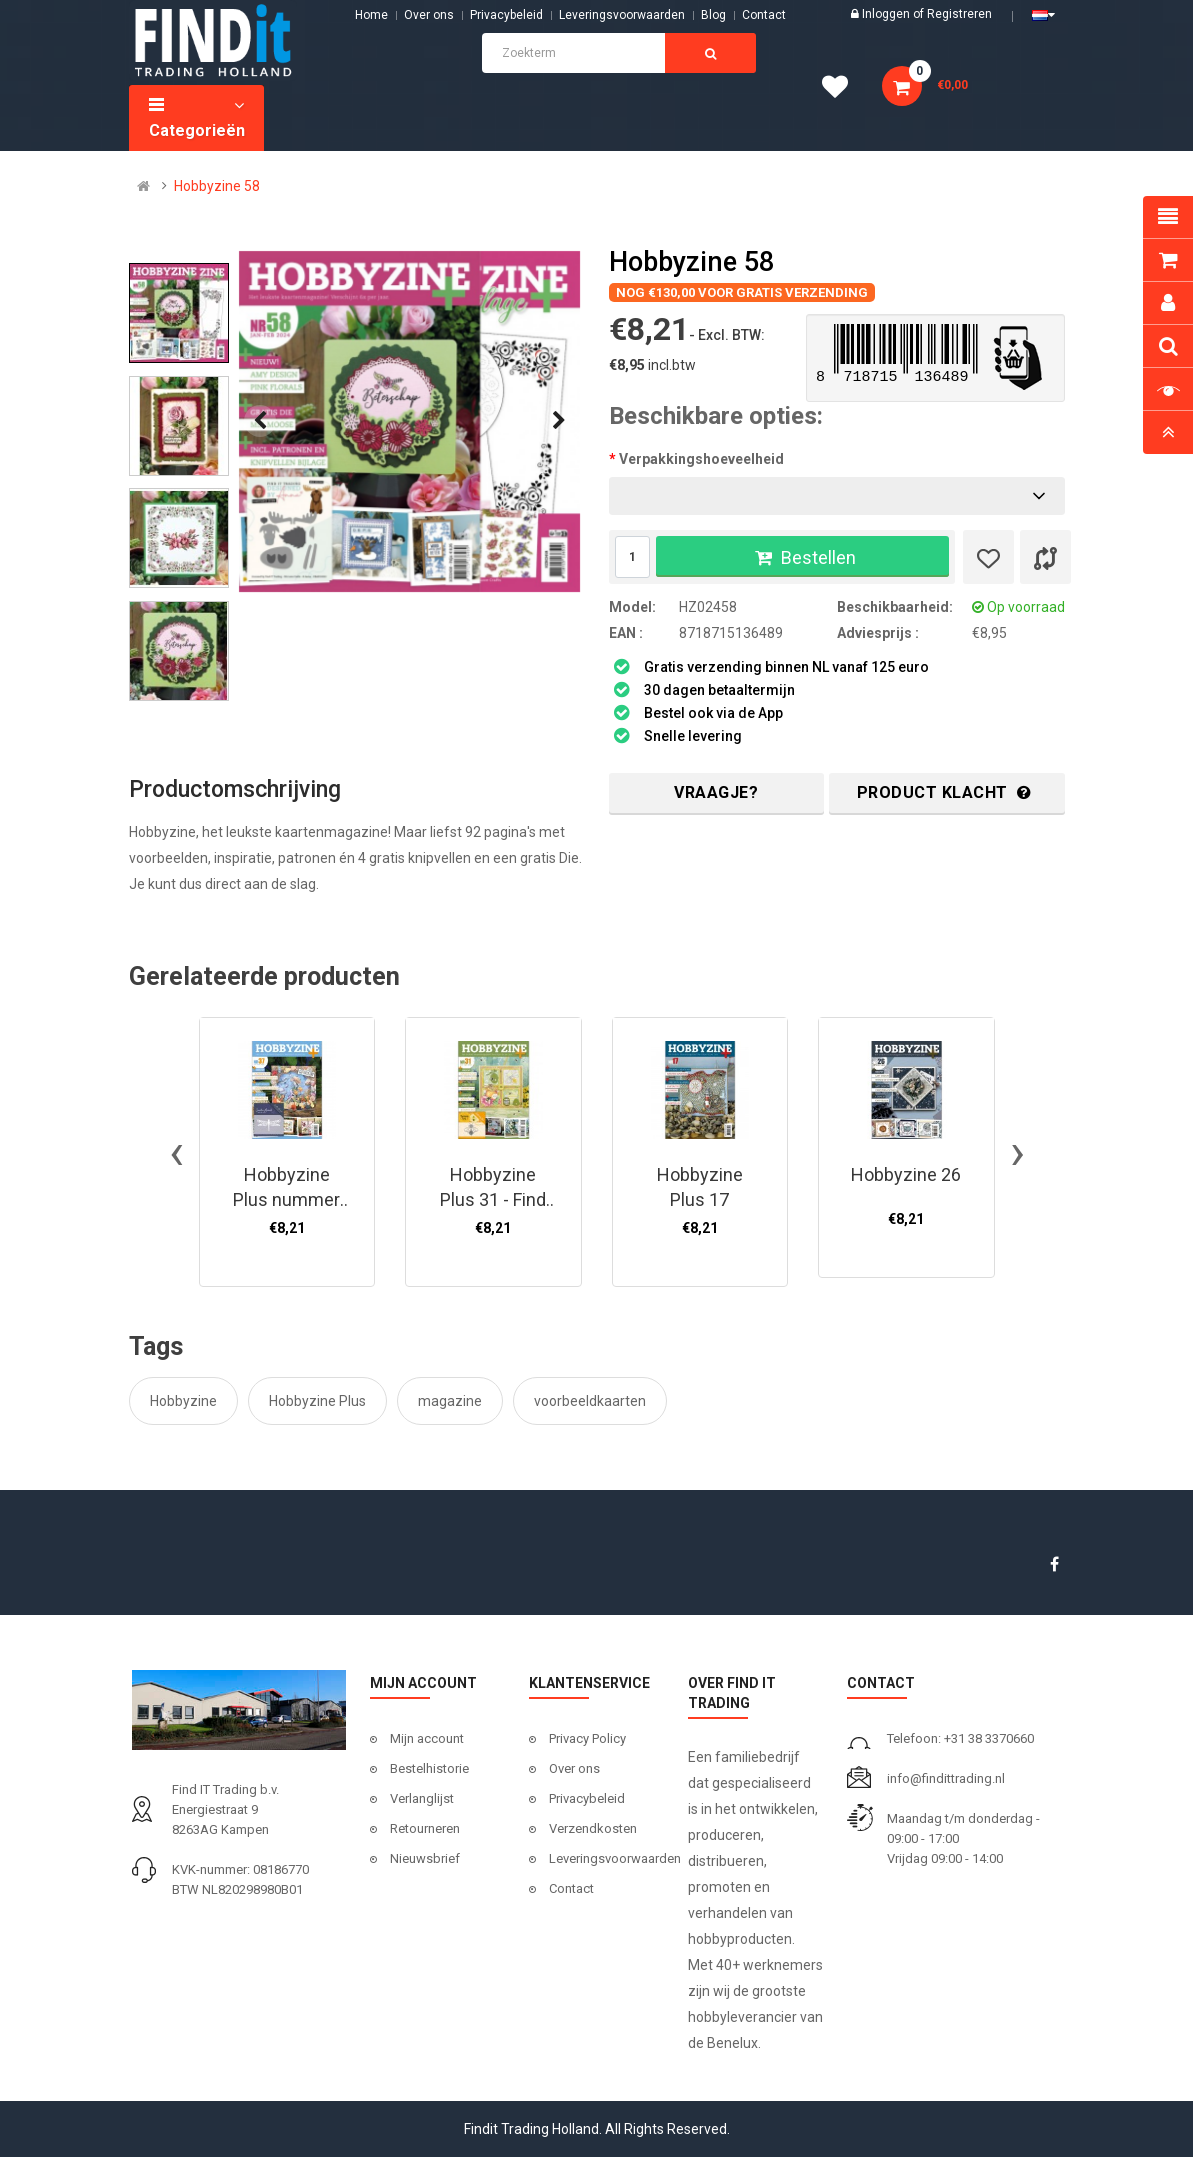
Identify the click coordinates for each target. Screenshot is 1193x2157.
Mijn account (427, 1738)
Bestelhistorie (429, 1768)
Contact (571, 1888)
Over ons (429, 15)
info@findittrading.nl (946, 1778)
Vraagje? (716, 792)
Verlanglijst (422, 1798)
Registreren (959, 14)
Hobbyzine (183, 1401)
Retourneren (425, 1828)
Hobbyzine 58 (217, 186)
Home (371, 15)
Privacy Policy (587, 1738)
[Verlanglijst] (988, 557)
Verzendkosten (593, 1828)
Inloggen (887, 14)
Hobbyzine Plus (317, 1401)
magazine (450, 1401)
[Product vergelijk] (1045, 557)
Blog (713, 15)
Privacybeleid (506, 15)
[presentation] (260, 421)
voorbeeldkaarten (590, 1401)
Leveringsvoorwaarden (622, 15)
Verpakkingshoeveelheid (701, 459)
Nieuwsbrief (425, 1858)
